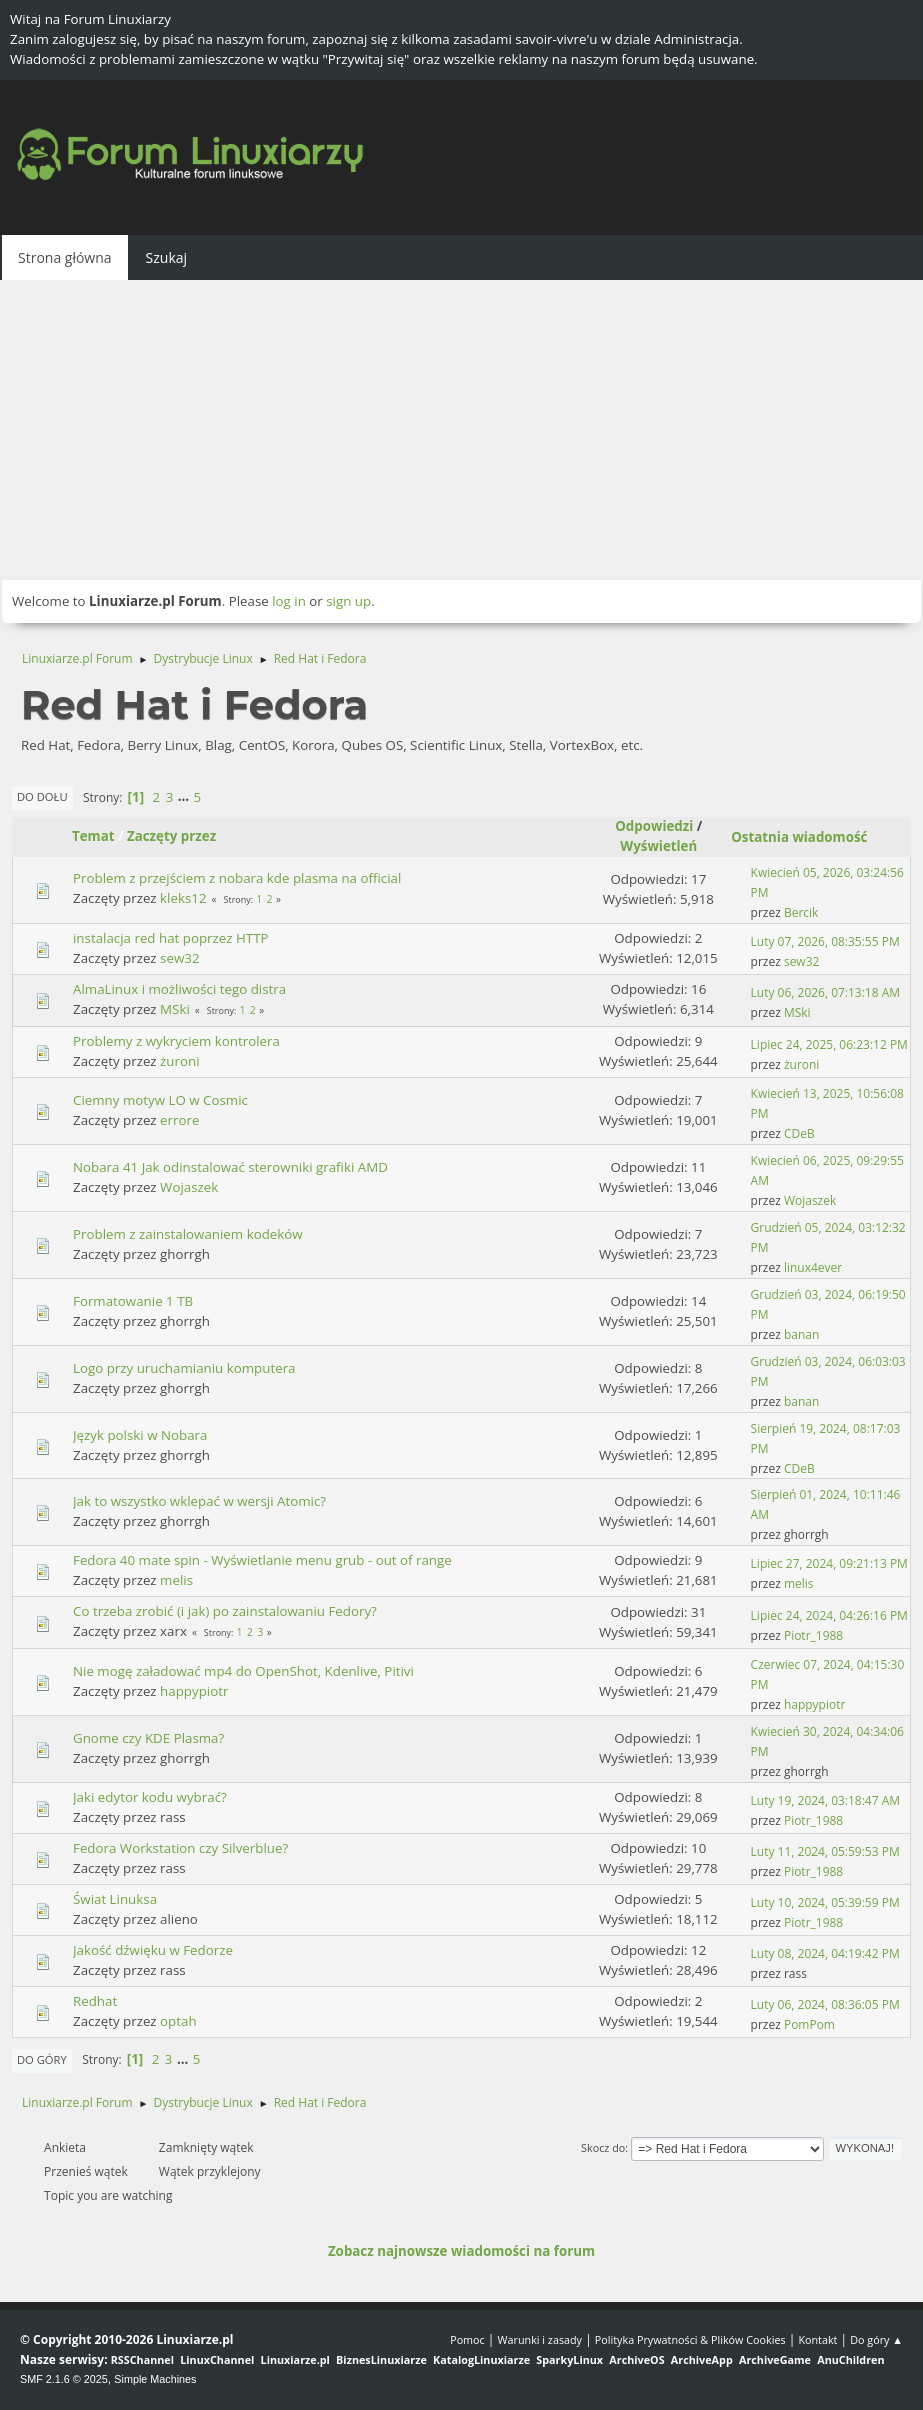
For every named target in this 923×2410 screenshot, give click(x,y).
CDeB (799, 1133)
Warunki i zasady (540, 2339)
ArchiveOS (636, 2359)
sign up (348, 601)
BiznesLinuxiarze (381, 2359)
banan (801, 1334)
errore (179, 1120)
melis (176, 1580)
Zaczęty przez (171, 836)
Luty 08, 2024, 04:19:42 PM (825, 1953)
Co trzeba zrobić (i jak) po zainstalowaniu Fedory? (225, 1611)
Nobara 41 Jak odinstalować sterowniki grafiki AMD (230, 1167)
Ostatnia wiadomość (808, 837)
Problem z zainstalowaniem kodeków (188, 1234)
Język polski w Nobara (140, 1435)
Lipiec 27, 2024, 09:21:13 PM (829, 1563)
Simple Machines (155, 2379)
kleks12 (183, 898)
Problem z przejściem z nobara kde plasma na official (237, 878)
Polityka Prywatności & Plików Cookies (690, 2339)
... (185, 797)
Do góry (42, 2059)
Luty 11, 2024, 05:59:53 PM (825, 1851)
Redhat (95, 2001)
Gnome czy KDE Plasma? (148, 1738)
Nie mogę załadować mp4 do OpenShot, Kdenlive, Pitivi (243, 1671)
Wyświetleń (658, 846)
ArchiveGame (775, 2359)
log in (289, 601)
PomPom (809, 2024)
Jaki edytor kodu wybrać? (150, 1797)
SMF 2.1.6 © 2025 (64, 2379)
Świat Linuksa (115, 1899)
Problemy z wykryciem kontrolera (176, 1041)
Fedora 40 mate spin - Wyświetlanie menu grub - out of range (262, 1560)
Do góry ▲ (876, 2339)
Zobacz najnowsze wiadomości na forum (461, 2251)
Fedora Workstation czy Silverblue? (180, 1848)
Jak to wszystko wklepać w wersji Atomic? (199, 1501)
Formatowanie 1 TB (133, 1301)
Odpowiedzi (654, 826)
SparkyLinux (569, 2359)
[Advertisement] (461, 430)
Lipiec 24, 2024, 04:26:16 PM (829, 1615)
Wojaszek (189, 1187)
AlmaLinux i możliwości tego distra (179, 989)
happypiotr (194, 1691)
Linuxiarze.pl (295, 2359)
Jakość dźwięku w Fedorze (153, 1950)
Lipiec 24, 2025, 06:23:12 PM (829, 1044)
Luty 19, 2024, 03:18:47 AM (825, 1800)
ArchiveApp (702, 2359)
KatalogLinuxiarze (481, 2359)
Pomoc (467, 2339)
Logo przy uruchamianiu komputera (184, 1368)
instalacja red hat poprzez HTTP (171, 938)
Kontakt (817, 2339)
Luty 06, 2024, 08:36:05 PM (825, 2004)
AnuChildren (850, 2359)
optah (178, 2021)
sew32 (179, 958)
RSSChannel (142, 2359)
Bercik (801, 912)
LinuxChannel (217, 2359)
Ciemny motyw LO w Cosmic (160, 1100)
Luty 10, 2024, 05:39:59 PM (825, 1902)
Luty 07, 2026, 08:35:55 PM (825, 941)
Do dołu (42, 796)
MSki (175, 1009)
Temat (93, 836)
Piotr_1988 (813, 1635)
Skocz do (603, 2147)
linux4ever (813, 1267)
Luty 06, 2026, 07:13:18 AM (825, 992)
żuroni (179, 1061)
